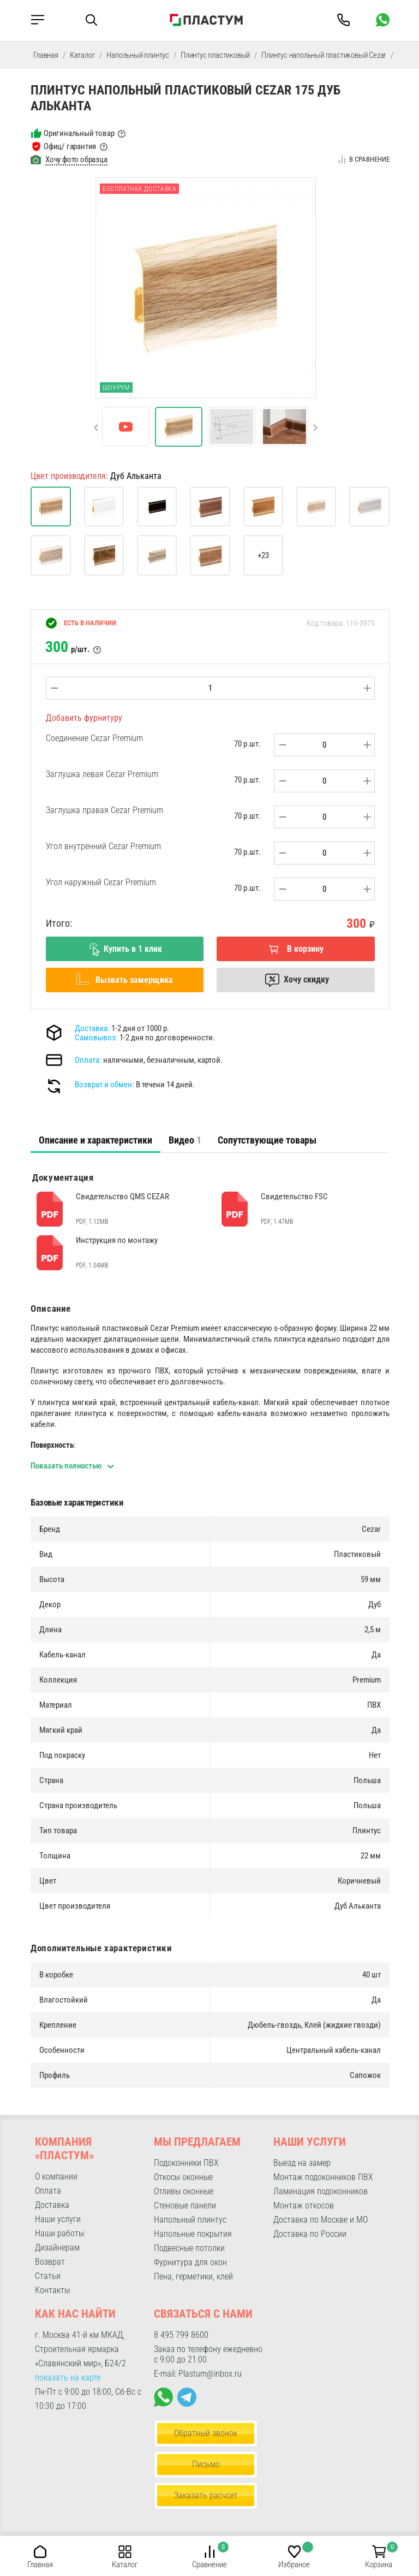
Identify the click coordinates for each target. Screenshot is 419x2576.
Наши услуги (58, 2219)
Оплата (48, 2191)
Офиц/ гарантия (70, 146)
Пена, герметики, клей (193, 2276)
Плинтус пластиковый (215, 55)
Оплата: (88, 1060)
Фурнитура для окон (190, 2262)
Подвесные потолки (189, 2248)
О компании (56, 2176)
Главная (45, 55)
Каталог (82, 55)
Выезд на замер (302, 2163)
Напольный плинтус (137, 55)
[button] (315, 427)
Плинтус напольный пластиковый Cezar (323, 55)
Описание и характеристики (95, 1140)
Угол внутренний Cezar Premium (103, 846)
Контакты (52, 2290)
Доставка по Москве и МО (320, 2219)
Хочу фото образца (76, 159)
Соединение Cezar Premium (94, 738)
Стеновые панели (185, 2205)
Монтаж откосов (303, 2205)
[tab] (95, 1140)
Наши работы (59, 2233)
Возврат (50, 2262)
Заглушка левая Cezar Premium (102, 774)
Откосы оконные (183, 2177)
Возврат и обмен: (104, 1084)
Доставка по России (309, 2234)
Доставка (52, 2205)
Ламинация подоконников (320, 2191)
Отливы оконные (183, 2191)
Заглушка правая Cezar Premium (104, 810)
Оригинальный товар (79, 133)
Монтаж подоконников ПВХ (323, 2177)
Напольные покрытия (193, 2234)
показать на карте (67, 2377)
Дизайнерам (57, 2247)
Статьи (48, 2276)
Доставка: (92, 1028)
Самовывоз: (96, 1038)
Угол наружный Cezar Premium (101, 882)
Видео (185, 1140)
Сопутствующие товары (267, 1140)
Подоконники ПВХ (186, 2163)
